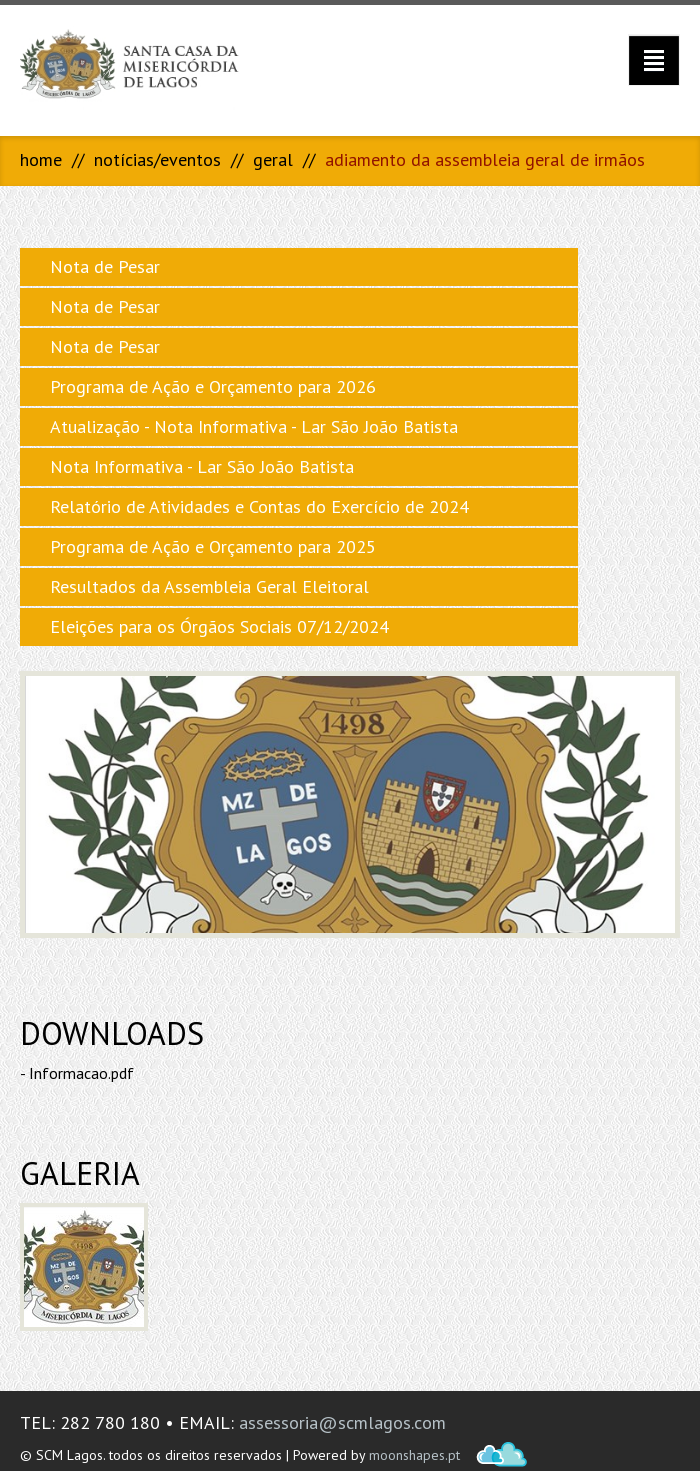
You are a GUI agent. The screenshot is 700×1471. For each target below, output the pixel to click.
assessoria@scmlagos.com (342, 1422)
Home (41, 159)
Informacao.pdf (81, 1073)
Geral (273, 159)
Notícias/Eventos (157, 159)
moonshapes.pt (414, 1455)
